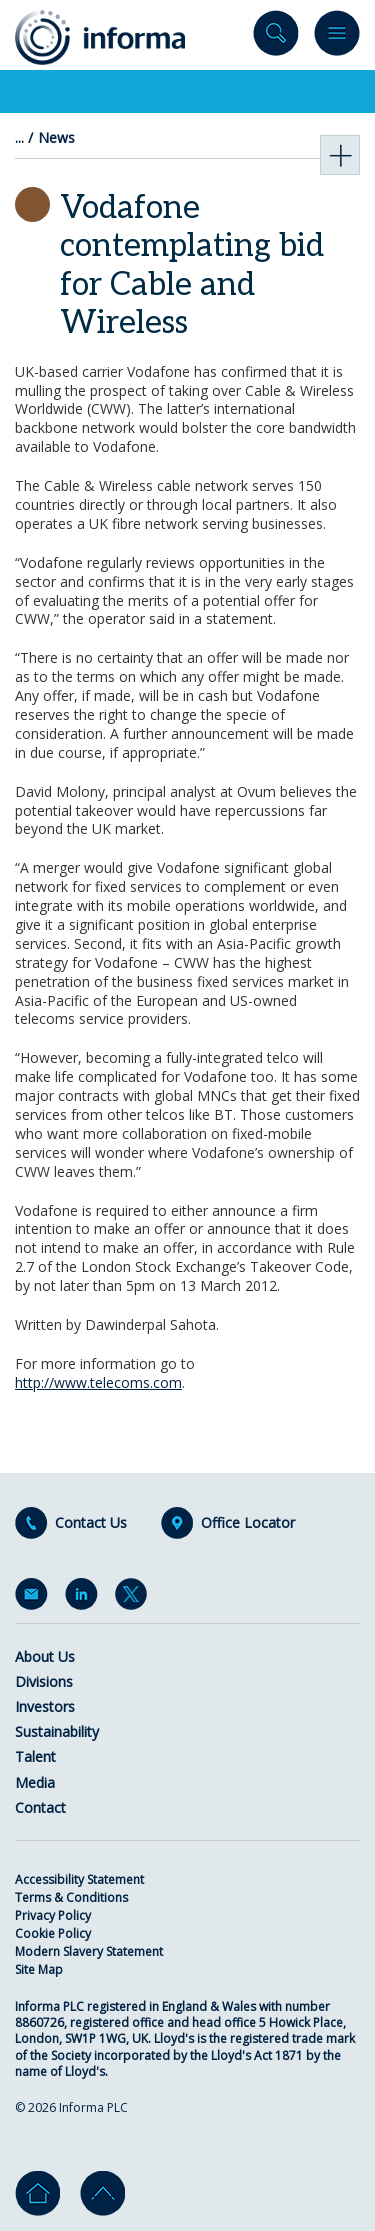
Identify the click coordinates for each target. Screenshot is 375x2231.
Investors (45, 1706)
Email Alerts (35, 1598)
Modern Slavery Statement (89, 1951)
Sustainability (57, 1731)
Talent (35, 1756)
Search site (276, 37)
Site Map (39, 1969)
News (56, 138)
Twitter (135, 1598)
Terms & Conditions (71, 1897)
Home (37, 2193)
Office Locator (248, 1523)
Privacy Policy (53, 1915)
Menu (337, 37)
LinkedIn (85, 1598)
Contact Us (91, 1523)
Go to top (102, 2193)
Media (35, 1782)
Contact (40, 1807)
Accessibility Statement (79, 1879)
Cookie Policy (53, 1933)
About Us (45, 1656)
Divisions (44, 1681)
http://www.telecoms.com (98, 1382)
